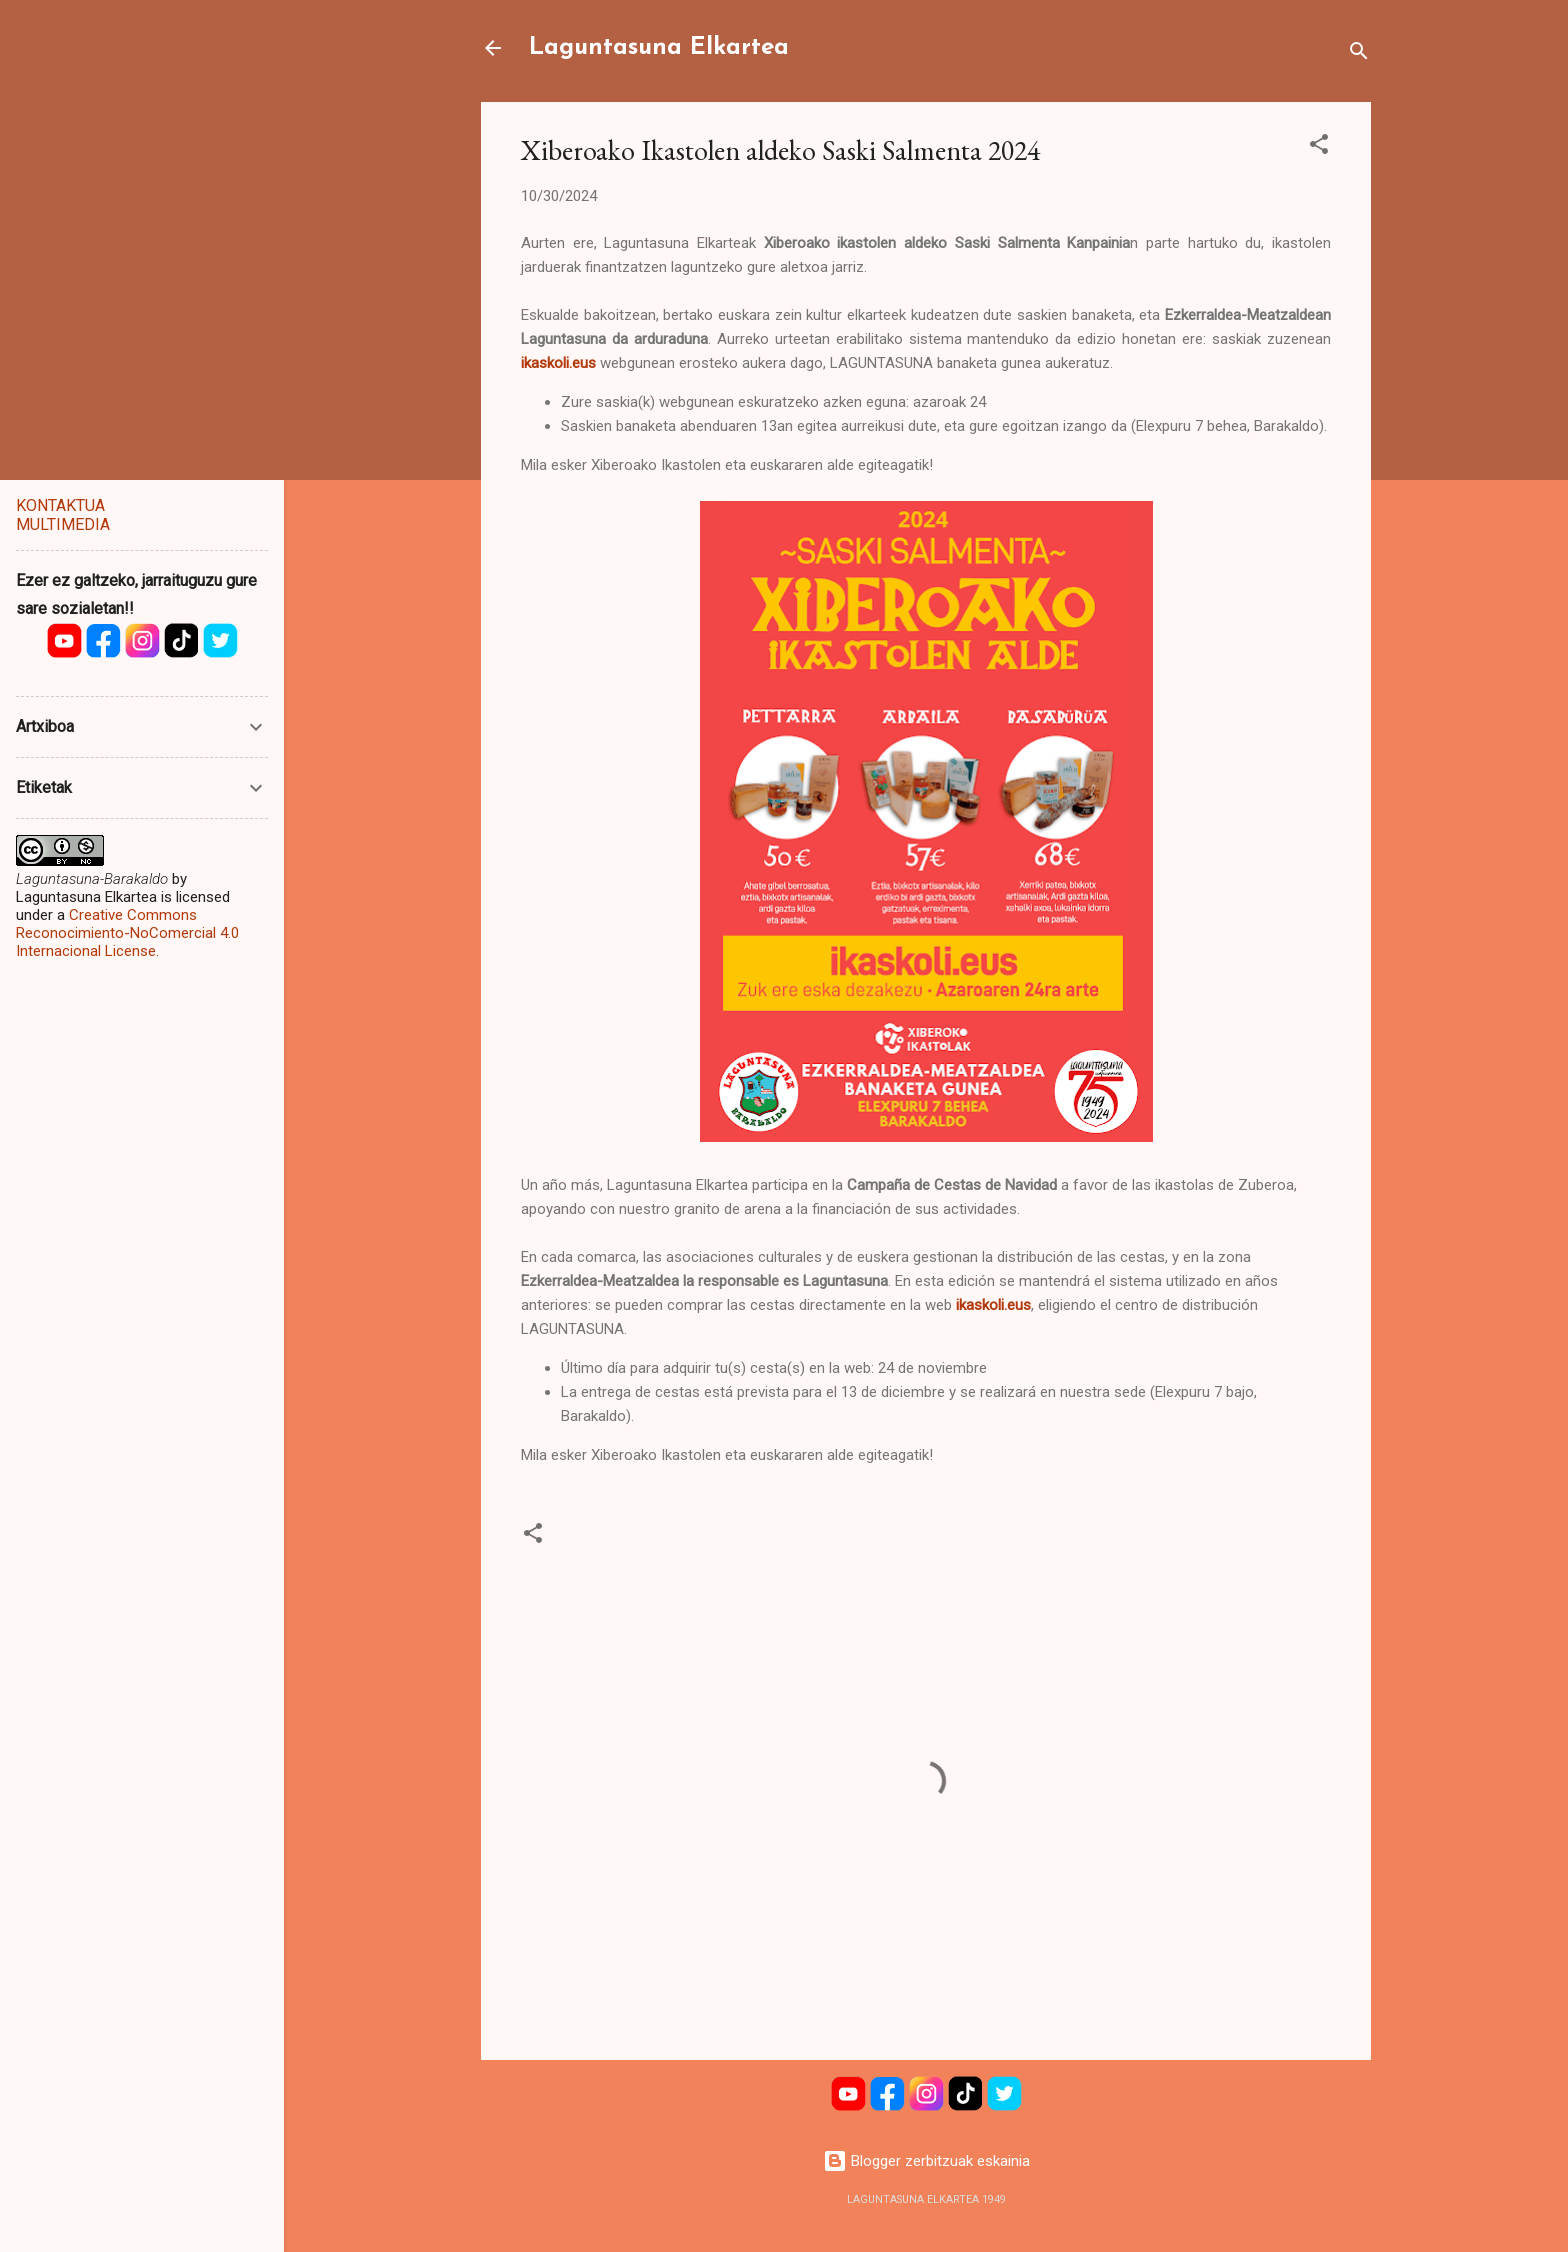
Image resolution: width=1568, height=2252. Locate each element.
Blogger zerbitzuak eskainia (926, 2161)
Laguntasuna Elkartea (659, 48)
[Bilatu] (1359, 54)
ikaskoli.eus (993, 1305)
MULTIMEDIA (63, 524)
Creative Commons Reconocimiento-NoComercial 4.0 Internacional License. (127, 933)
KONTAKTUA (60, 505)
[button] (1319, 147)
